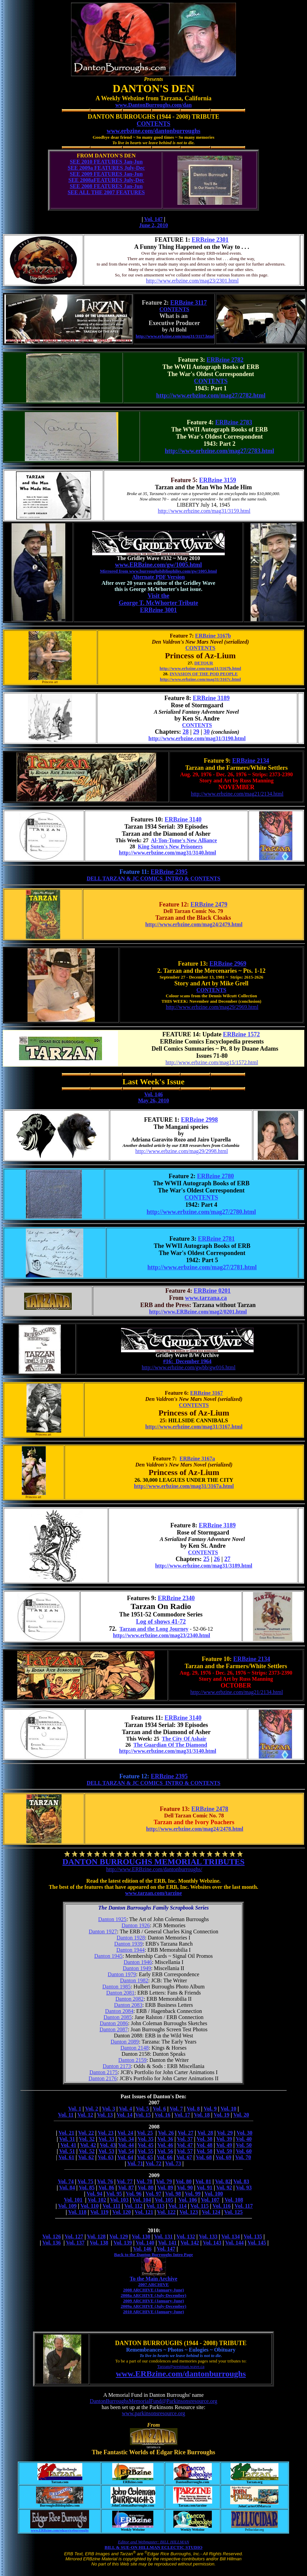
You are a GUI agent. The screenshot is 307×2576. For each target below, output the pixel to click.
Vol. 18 (202, 2115)
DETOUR (203, 662)
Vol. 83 (241, 2181)
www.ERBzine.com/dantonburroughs (181, 2373)
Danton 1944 (130, 1950)
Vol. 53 (106, 2151)
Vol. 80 (184, 2181)
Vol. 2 (91, 2109)
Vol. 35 (146, 2139)
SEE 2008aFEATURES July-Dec (106, 180)
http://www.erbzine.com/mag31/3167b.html (200, 668)
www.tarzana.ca (206, 1297)
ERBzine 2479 (208, 904)
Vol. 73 (173, 2163)
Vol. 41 (68, 2145)
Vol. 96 (134, 2194)
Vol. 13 (105, 2115)
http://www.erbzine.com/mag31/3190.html (197, 738)
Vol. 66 (165, 2157)
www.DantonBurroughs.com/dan (153, 105)
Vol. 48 (204, 2145)
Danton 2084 (119, 2011)
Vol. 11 (66, 2115)
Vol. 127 (74, 2236)
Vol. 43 (108, 2145)
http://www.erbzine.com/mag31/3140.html (167, 852)
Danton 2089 (124, 2042)
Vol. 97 (153, 2194)
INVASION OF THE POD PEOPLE (204, 673)
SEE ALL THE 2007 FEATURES (106, 192)
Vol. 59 (224, 2151)
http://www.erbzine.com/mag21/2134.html (237, 794)
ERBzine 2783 (233, 422)
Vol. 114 (177, 2206)
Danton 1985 (116, 1986)
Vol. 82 (223, 2181)
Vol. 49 (224, 2145)
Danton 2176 (102, 2078)
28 (186, 731)
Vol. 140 (145, 2242)
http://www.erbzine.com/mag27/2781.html (202, 1267)
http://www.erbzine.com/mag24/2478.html (194, 1829)
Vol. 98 (173, 2194)
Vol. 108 (233, 2200)
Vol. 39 (224, 2139)
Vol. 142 (190, 2242)
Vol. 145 (257, 2242)
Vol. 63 (106, 2157)
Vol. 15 (143, 2115)
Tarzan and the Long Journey (153, 1629)
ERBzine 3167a (197, 1458)
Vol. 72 (153, 2163)
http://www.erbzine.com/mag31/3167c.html (200, 679)
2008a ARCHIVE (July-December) (153, 2295)
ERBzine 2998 (199, 1119)
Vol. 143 (212, 2242)
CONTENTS (153, 123)
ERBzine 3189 (211, 698)
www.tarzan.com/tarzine (153, 1893)
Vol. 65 (145, 2157)
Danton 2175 (103, 2072)
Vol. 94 (95, 2194)
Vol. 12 (85, 2115)
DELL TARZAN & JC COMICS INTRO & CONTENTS (153, 878)
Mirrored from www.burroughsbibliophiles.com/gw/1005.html (158, 571)
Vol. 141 (167, 2242)
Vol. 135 (252, 2236)
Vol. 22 (86, 2133)
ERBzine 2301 (210, 239)
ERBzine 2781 (216, 1238)
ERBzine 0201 (212, 1290)
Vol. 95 (114, 2194)
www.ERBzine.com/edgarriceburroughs (60, 2530)
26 (217, 1559)
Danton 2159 (132, 2060)
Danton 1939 (128, 1944)
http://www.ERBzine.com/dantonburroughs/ (154, 1869)
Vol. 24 (125, 2133)
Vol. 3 (108, 2109)
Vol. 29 (225, 2133)
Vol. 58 (204, 2151)
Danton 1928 (131, 1938)
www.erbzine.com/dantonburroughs (154, 131)
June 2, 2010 (153, 225)
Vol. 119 (99, 2212)
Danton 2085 (117, 2017)
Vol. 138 (99, 2242)
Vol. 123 (189, 2212)
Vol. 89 (165, 2187)
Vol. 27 (186, 2133)
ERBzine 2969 (227, 963)
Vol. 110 (90, 2206)
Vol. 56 (165, 2151)
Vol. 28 (205, 2133)
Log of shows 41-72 (161, 1621)
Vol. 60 (244, 2151)
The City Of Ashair (184, 1739)
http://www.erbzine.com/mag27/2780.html (201, 1211)
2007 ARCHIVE (153, 2284)
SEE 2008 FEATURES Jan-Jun (106, 186)
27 (227, 1559)
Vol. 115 (199, 2206)
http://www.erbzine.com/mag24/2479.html (193, 924)
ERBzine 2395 (169, 871)
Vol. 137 (75, 2242)
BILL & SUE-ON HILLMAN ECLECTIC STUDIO (154, 2547)
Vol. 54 (126, 2151)
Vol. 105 (164, 2200)
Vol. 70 (243, 2157)
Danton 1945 (108, 1956)
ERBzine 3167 (206, 1393)
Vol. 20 (241, 2115)
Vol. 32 (87, 2139)
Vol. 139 (122, 2242)
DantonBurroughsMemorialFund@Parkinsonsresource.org (153, 2401)
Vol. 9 (210, 2109)
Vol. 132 (185, 2236)
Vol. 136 (51, 2242)
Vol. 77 (125, 2181)
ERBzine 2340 (176, 1598)
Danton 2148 (134, 2048)
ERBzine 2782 (225, 359)
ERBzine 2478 (209, 1809)
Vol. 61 (66, 2157)
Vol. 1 (75, 2109)
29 (196, 731)
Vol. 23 (106, 2133)
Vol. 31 (67, 2139)
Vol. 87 (126, 2187)
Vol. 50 (244, 2145)
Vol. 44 (126, 2145)
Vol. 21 (66, 2133)
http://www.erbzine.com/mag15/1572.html (212, 1062)
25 (206, 1559)
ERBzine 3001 (158, 610)
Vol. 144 (234, 2242)
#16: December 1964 (187, 1361)
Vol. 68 (204, 2157)
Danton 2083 (128, 2005)
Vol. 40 (244, 2139)
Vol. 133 (208, 2236)
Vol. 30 (245, 2133)
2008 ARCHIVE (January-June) (153, 2289)
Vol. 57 (185, 2151)
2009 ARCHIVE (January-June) (153, 2300)
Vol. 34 (126, 2139)
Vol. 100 (213, 2194)
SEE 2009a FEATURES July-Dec (106, 168)
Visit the (158, 595)
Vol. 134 (230, 2236)
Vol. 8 (193, 2109)
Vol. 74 (66, 2181)
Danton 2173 (117, 2066)
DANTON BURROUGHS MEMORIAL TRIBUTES (154, 1861)
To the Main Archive (153, 2279)
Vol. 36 (165, 2139)
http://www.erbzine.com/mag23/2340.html (161, 1635)
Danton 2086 (114, 2023)
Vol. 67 (184, 2157)
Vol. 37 (185, 2139)
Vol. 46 (165, 2145)
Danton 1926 (136, 1925)
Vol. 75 (85, 2181)
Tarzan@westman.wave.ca (180, 2366)
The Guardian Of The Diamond (170, 1745)
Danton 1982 (134, 1980)
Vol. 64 (125, 2157)
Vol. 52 (87, 2151)
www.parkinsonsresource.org (153, 2413)
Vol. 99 (193, 2194)
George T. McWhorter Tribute (158, 602)
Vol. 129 (118, 2236)
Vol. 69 (224, 2157)
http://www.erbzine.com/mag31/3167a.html (184, 1486)
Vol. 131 (163, 2236)
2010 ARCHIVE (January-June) (153, 2311)
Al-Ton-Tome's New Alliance (184, 840)
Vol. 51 (67, 2151)
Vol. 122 (166, 2212)
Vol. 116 (221, 2206)
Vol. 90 (185, 2187)
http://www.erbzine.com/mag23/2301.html (192, 281)
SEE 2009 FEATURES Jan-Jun (106, 174)
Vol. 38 (204, 2139)
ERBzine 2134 (250, 760)
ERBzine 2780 (215, 1176)
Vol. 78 (144, 2181)
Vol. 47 (185, 2145)
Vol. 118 (77, 2212)
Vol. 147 (153, 219)
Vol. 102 (97, 2200)
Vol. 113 (155, 2206)
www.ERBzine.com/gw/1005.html (158, 564)
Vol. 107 (210, 2200)
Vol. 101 (73, 2200)
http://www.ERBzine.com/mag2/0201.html (198, 1312)
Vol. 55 (146, 2151)
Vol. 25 (145, 2133)
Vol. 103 (119, 2200)
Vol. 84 (67, 2187)
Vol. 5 (142, 2109)
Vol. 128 (96, 2236)
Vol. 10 (228, 2109)
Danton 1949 (137, 1968)
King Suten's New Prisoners (170, 846)
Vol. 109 (67, 2206)
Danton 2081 (120, 1993)
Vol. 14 (125, 2115)
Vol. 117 (244, 2206)
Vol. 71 (135, 2163)
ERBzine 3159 (217, 480)
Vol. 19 (221, 2115)
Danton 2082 (130, 1999)
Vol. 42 (88, 2145)
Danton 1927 (103, 1931)
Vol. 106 (187, 2200)
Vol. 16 (163, 2115)
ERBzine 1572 (241, 1034)
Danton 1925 (112, 1919)
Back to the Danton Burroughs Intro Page (153, 2254)
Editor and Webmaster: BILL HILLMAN (153, 2541)
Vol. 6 (159, 2109)
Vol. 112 (133, 2206)
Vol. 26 (166, 2133)
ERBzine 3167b (213, 636)
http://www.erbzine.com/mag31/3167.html (193, 1426)
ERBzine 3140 (183, 819)
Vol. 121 (144, 2212)
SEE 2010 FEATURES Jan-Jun (106, 162)
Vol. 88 (146, 2187)
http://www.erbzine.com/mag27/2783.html (219, 450)
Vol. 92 (224, 2187)
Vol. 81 (203, 2181)
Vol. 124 (211, 2212)
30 (207, 731)
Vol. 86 (106, 2187)
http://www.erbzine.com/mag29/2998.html (181, 1151)
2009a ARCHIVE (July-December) (153, 2306)
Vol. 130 (141, 2236)
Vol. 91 (204, 2187)
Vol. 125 (233, 2212)
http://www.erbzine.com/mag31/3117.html (175, 336)
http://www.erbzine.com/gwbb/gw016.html (189, 1367)
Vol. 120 (121, 2212)
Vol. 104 (141, 2200)
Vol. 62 (86, 2157)
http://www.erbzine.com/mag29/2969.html (212, 1007)
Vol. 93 (244, 2187)
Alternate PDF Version (158, 577)
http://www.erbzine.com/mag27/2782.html (210, 395)
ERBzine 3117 (188, 302)
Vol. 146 (153, 1094)
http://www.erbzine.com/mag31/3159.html (204, 511)
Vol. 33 (106, 2139)
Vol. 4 (125, 2109)
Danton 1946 (138, 1962)
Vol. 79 (164, 2181)
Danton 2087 (114, 2029)
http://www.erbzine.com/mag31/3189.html (203, 1566)
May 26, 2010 (153, 1100)
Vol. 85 (87, 2187)
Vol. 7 (176, 2109)
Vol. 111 (111, 2206)
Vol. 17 (182, 2115)
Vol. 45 (146, 2145)
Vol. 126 (51, 2236)
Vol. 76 (105, 2181)
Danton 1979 (122, 1974)
